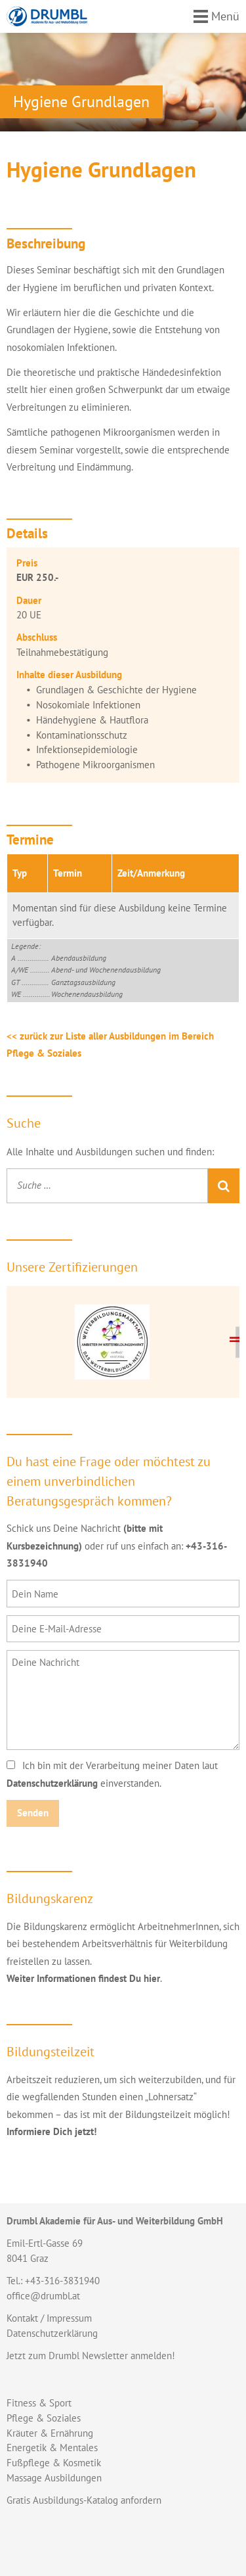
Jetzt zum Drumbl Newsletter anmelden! (91, 2355)
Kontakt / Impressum (49, 2318)
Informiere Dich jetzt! (51, 2131)
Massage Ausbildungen (54, 2478)
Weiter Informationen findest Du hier (83, 1978)
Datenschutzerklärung (52, 1783)
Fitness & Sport (39, 2403)
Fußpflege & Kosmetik (54, 2462)
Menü (225, 16)
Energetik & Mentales (52, 2447)
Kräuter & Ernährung (50, 2433)
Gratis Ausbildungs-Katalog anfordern (84, 2500)
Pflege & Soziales (44, 2418)
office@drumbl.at (43, 2295)
